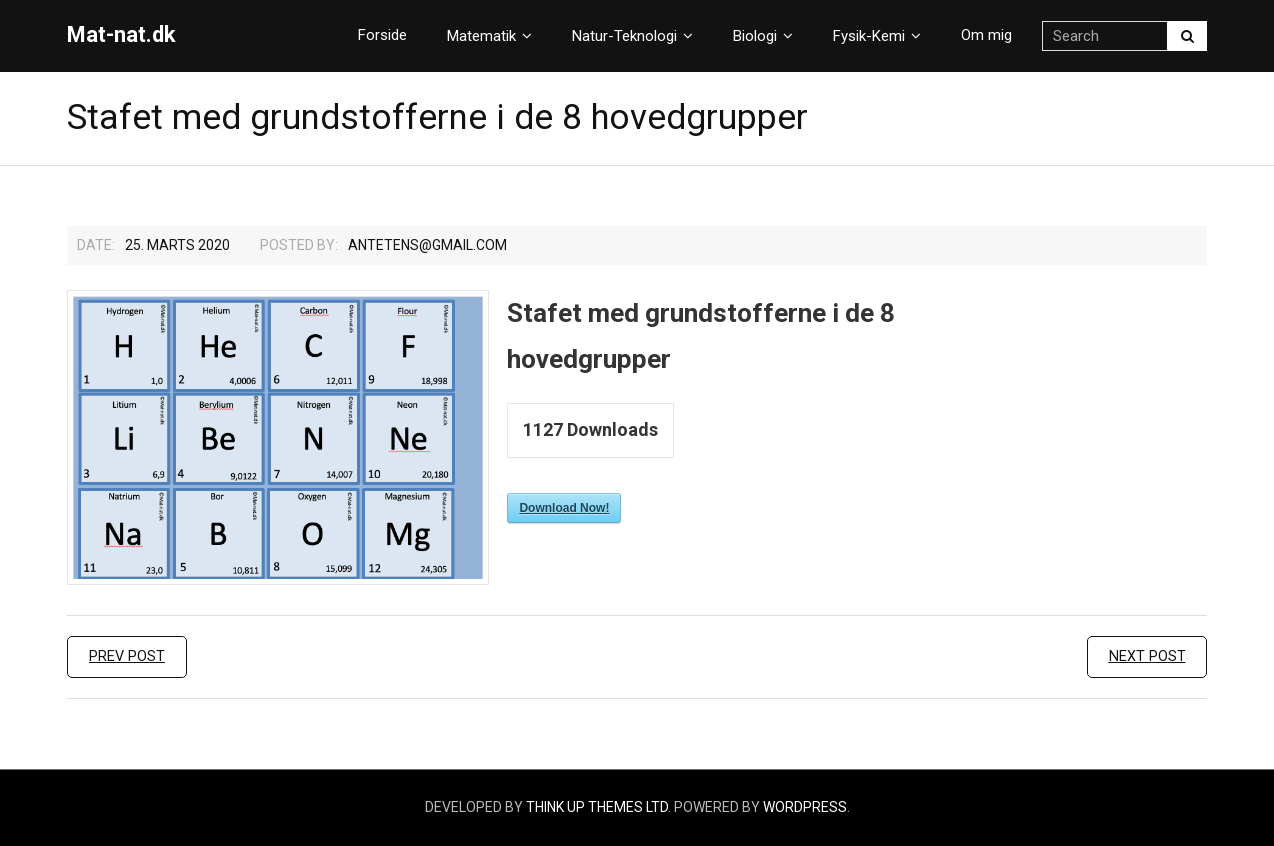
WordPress (805, 807)
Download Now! (564, 508)
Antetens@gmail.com (427, 245)
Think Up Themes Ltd (597, 807)
